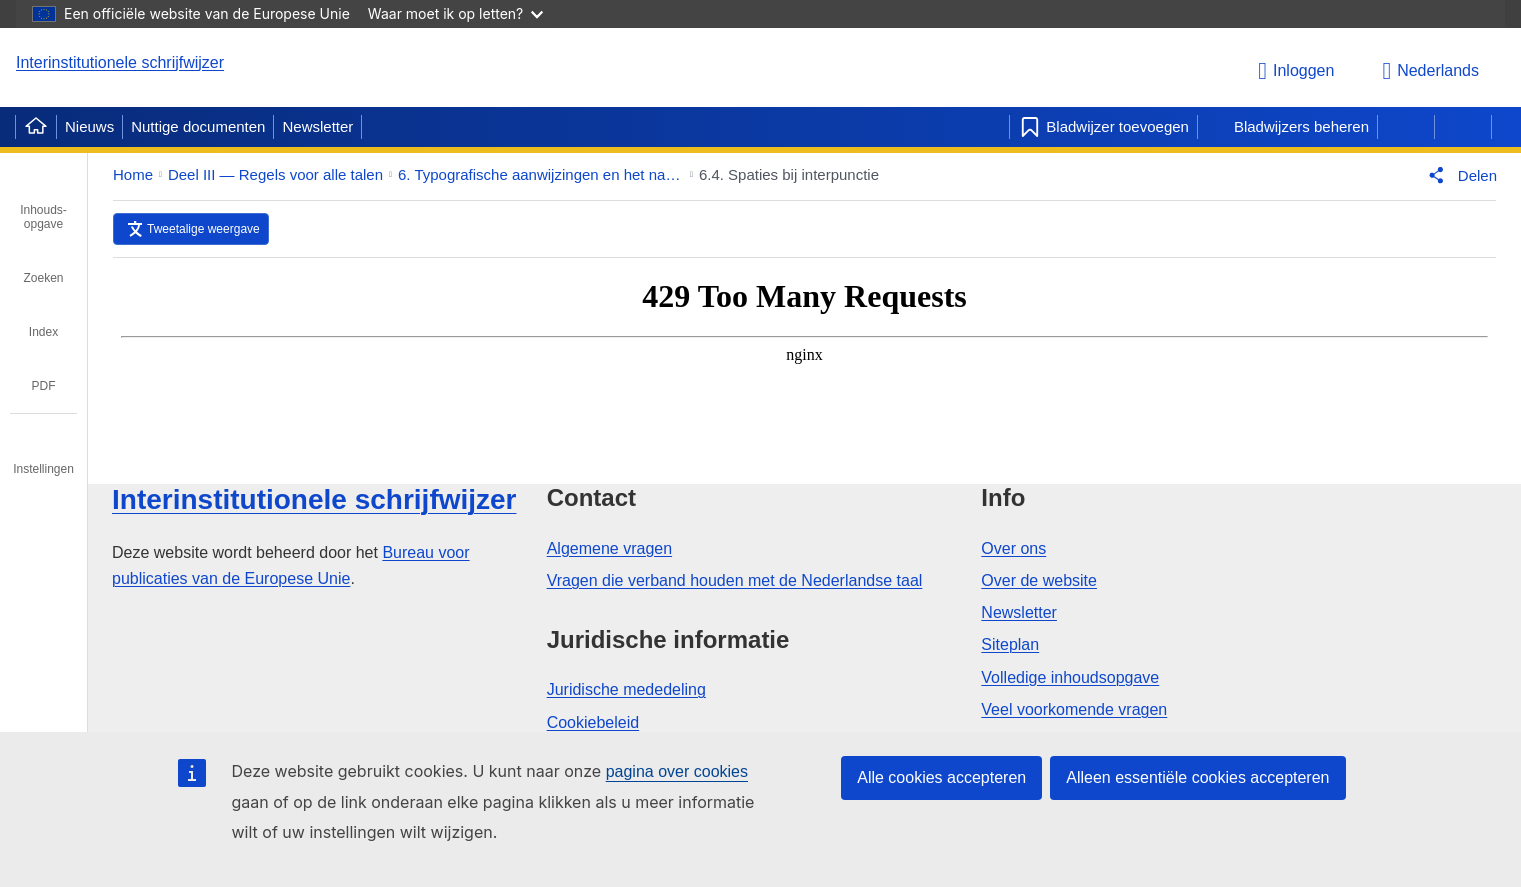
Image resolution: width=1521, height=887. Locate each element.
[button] (1458, 175)
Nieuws (89, 126)
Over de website (1039, 580)
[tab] (43, 203)
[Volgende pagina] (1463, 127)
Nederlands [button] (1430, 71)
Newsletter (317, 126)
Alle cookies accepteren (941, 777)
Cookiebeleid (593, 722)
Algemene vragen (609, 548)
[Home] (36, 127)
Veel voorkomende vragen (1074, 709)
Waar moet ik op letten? (455, 13)
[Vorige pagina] (1406, 127)
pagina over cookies (677, 771)
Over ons (1013, 548)
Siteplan (1010, 644)
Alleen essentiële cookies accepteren (1197, 777)
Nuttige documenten (198, 126)
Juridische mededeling (626, 689)
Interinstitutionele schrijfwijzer (120, 62)
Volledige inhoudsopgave (1070, 677)
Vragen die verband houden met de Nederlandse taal (735, 580)
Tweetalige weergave (203, 229)
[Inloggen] (1299, 71)
